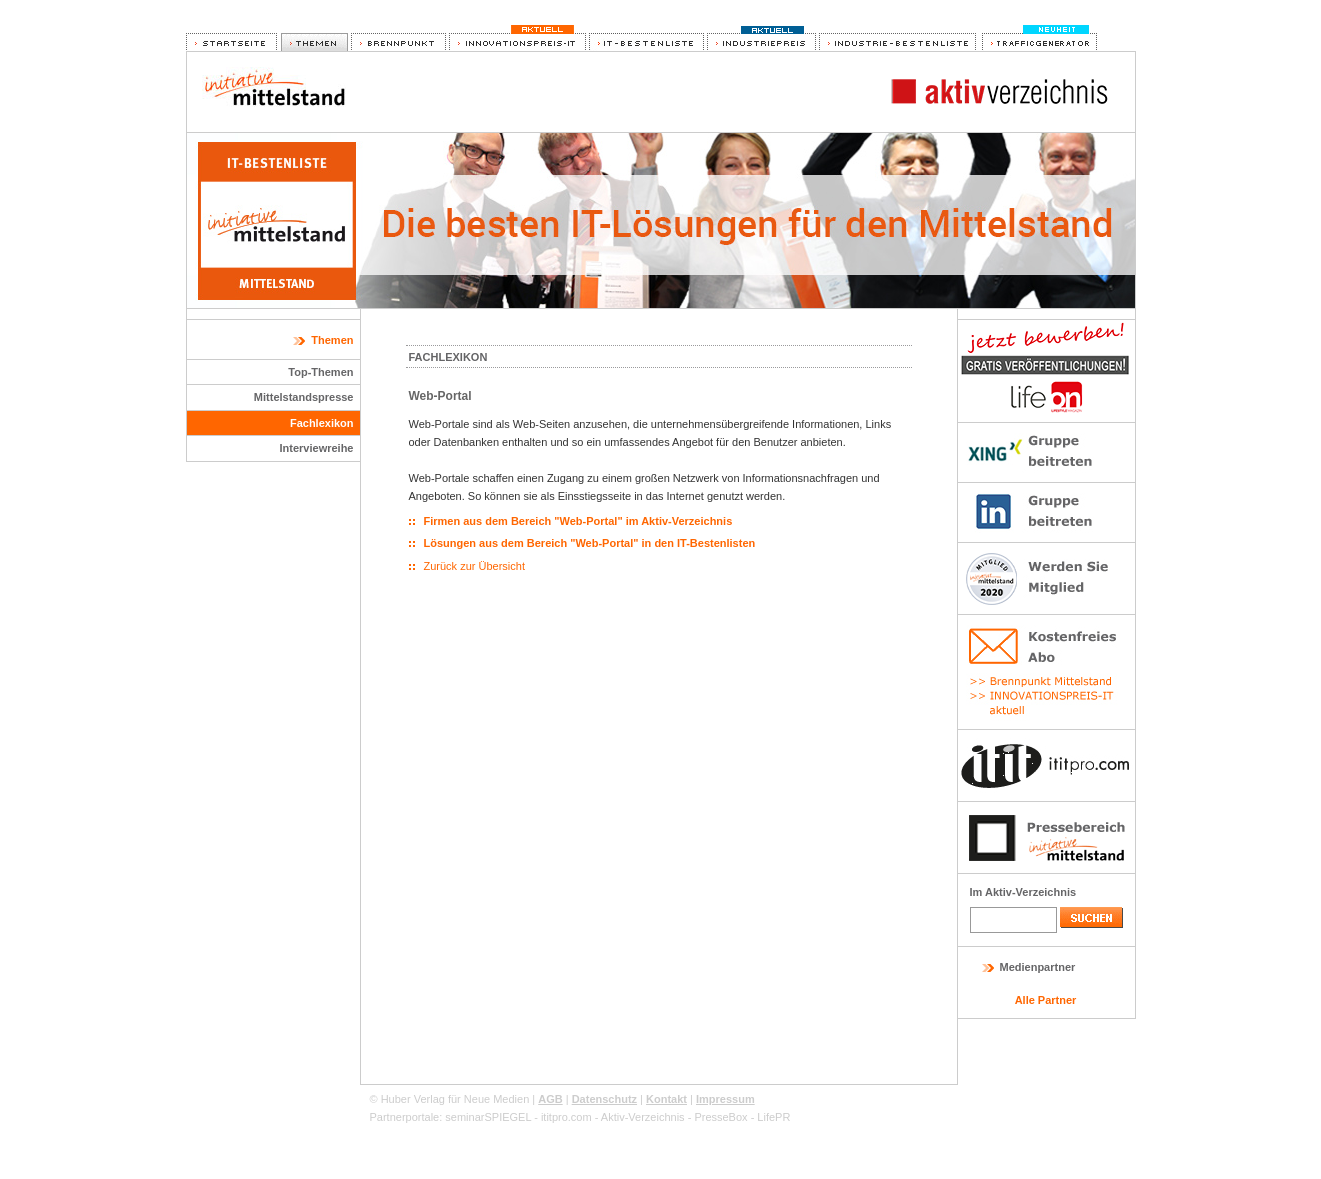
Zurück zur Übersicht (474, 566)
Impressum (725, 1099)
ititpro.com (566, 1117)
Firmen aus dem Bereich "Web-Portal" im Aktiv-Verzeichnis (578, 521)
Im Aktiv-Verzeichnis (1023, 892)
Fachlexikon (322, 423)
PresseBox (720, 1117)
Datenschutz (604, 1099)
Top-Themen (320, 372)
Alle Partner (1046, 1000)
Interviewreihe (317, 448)
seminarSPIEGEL (488, 1117)
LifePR (773, 1117)
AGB (550, 1099)
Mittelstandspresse (304, 397)
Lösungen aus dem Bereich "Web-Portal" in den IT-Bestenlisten (590, 543)
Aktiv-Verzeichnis (643, 1117)
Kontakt (666, 1099)
